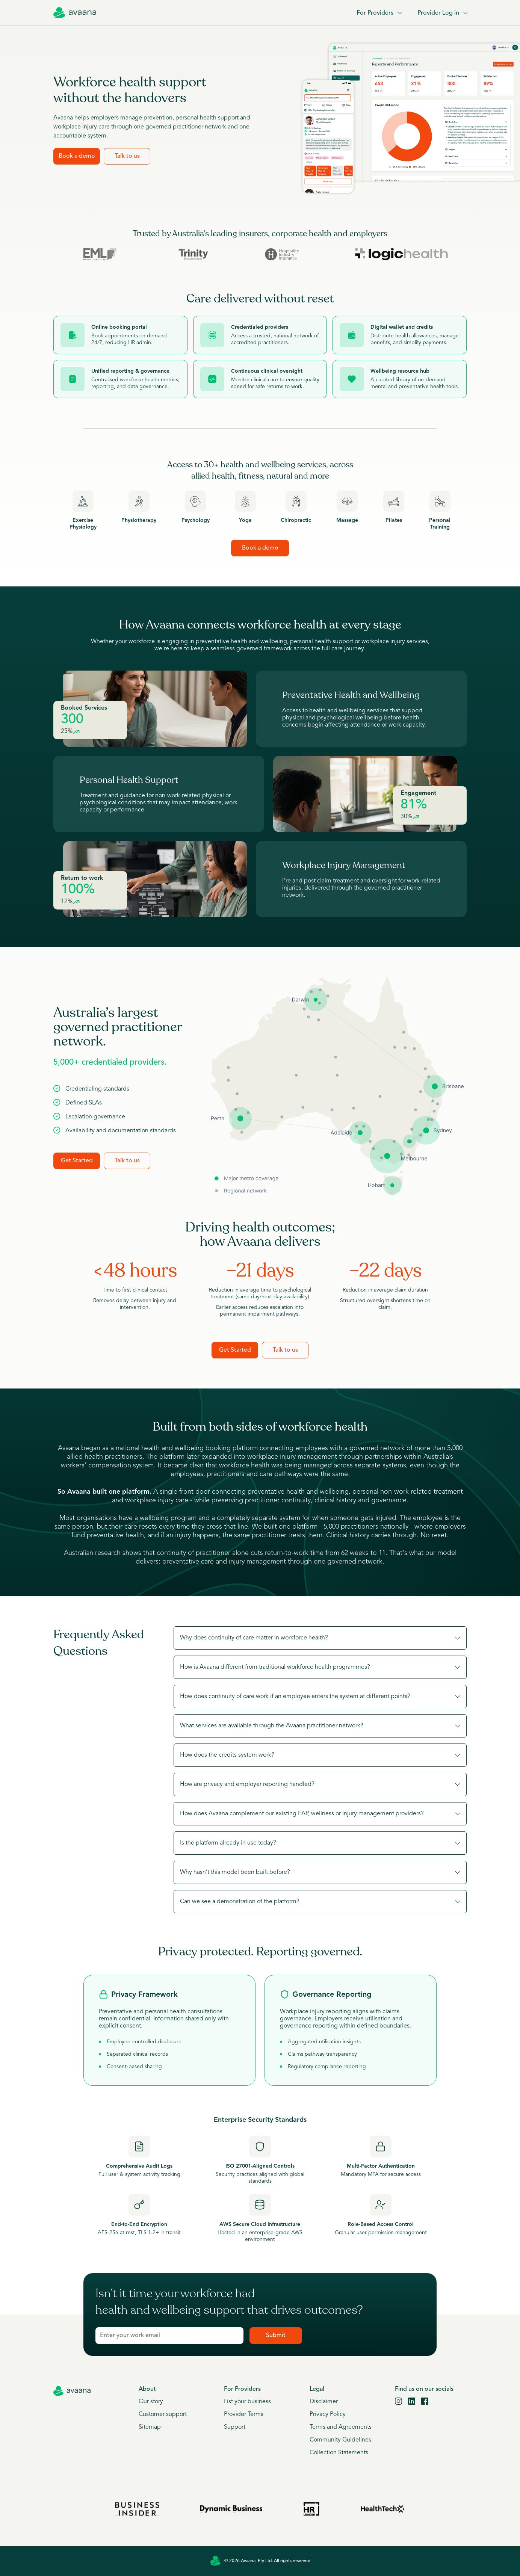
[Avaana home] (74, 12)
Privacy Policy (328, 2414)
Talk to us (127, 156)
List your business (247, 2402)
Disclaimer (324, 2402)
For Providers (379, 13)
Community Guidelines (340, 2440)
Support (234, 2427)
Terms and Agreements (341, 2427)
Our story (151, 2402)
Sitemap (150, 2427)
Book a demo (77, 156)
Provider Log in (442, 13)
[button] (320, 1638)
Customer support (163, 2414)
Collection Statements (339, 2453)
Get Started (77, 1161)
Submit (276, 2336)
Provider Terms (243, 2414)
